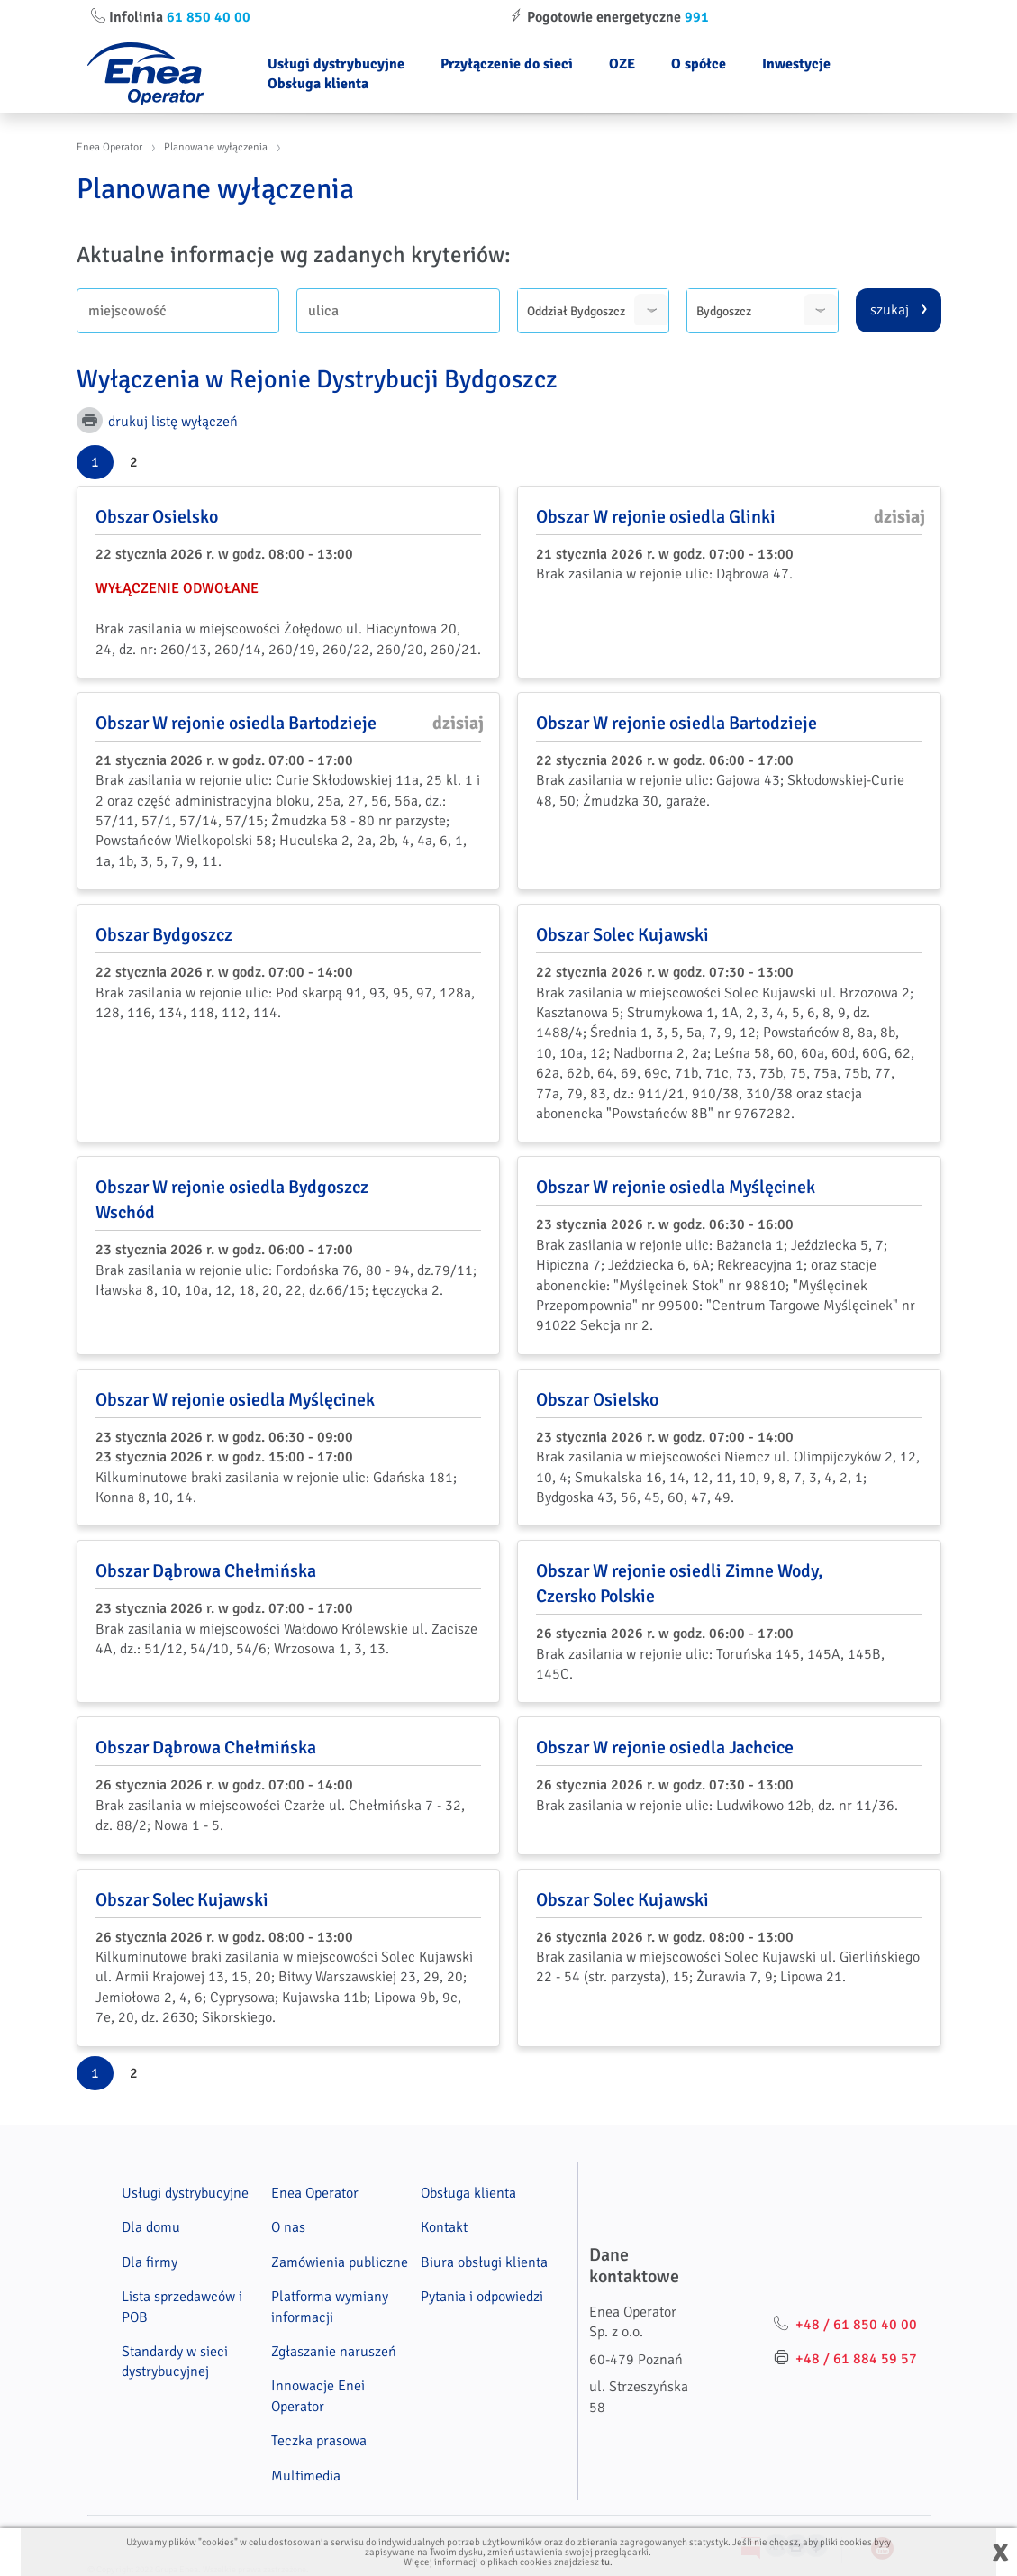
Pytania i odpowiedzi (482, 2297)
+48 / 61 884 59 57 (856, 2359)
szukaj (889, 310)
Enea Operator (109, 147)
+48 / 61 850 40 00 (856, 2325)
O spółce (698, 64)
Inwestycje (796, 64)
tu (605, 2562)
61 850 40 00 (208, 17)
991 (697, 17)
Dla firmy (149, 2262)
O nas (288, 2227)
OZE (622, 64)
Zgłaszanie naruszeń (333, 2352)
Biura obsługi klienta (484, 2262)
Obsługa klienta (318, 84)
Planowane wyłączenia (216, 147)
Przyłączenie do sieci (506, 64)
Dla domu (151, 2227)
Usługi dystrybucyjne (336, 64)
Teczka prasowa (319, 2441)
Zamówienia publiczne (339, 2262)
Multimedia (306, 2476)
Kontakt (444, 2227)
